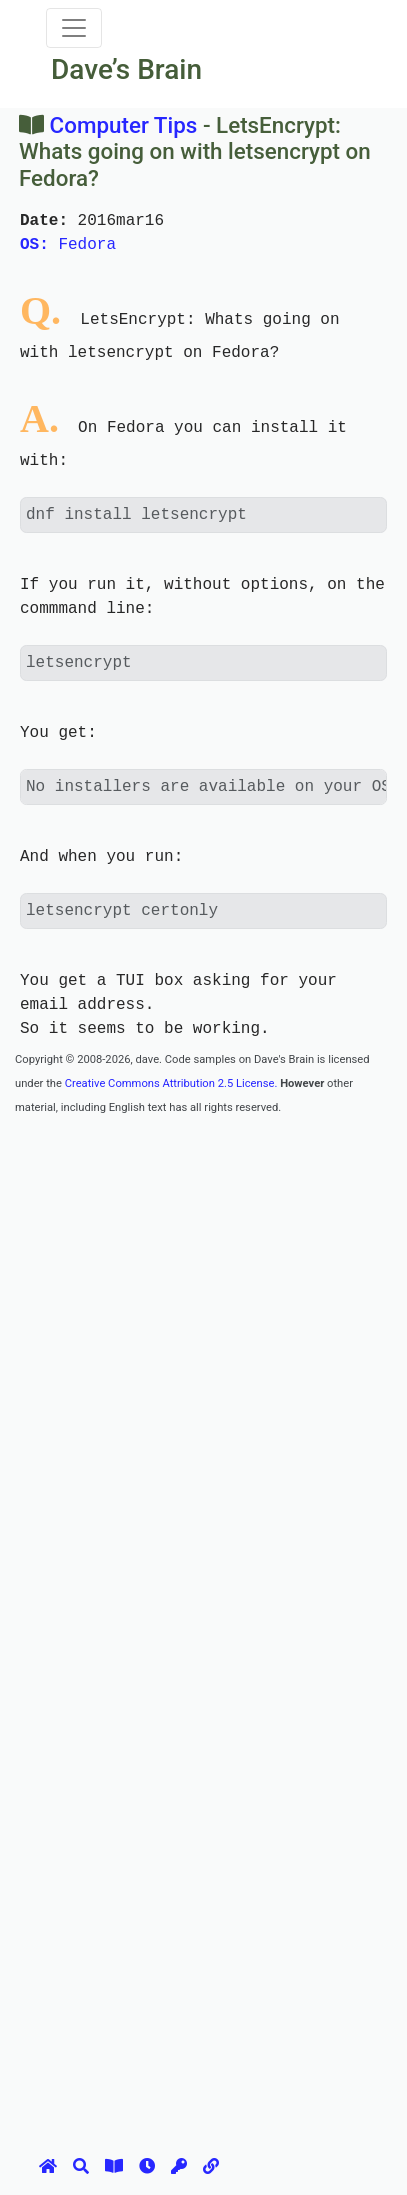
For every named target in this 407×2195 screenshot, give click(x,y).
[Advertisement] (203, 1321)
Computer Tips (124, 125)
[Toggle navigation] (74, 28)
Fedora (68, 245)
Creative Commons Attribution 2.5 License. (171, 1083)
